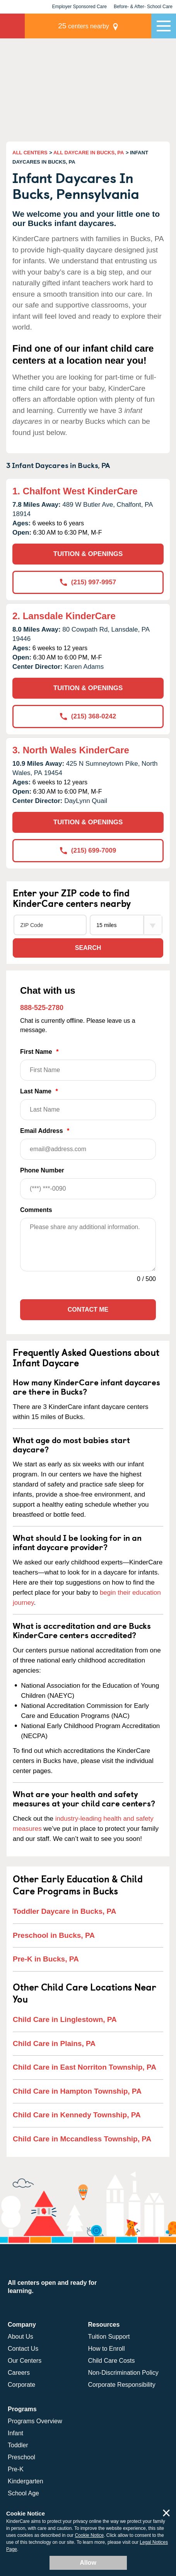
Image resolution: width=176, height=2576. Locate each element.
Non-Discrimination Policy (123, 2372)
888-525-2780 (41, 1008)
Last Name (88, 1104)
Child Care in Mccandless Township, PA (82, 2139)
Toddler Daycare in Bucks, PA (64, 1911)
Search (88, 947)
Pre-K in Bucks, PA (46, 1959)
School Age (23, 2493)
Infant (15, 2433)
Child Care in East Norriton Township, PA (84, 2067)
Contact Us (23, 2348)
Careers (19, 2372)
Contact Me (88, 1309)
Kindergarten (25, 2481)
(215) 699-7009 (88, 850)
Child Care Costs (111, 2360)
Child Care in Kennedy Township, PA (77, 2115)
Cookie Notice (89, 2535)
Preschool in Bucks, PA (54, 1935)
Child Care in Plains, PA (54, 2043)
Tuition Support (109, 2336)
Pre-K (16, 2469)
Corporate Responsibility (121, 2384)
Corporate (21, 2384)
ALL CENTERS (30, 152)
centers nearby (83, 26)
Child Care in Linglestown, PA (65, 2019)
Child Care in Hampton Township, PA (77, 2091)
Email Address (88, 1143)
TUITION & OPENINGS (88, 554)
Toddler (18, 2445)
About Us (20, 2336)
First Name (88, 1064)
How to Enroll (106, 2348)
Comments (36, 1210)
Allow (88, 2562)
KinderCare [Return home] (12, 26)
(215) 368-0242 (88, 716)
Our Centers (24, 2360)
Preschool (21, 2457)
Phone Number (88, 1183)
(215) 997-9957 (88, 582)
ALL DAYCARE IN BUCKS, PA (88, 152)
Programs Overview (35, 2421)
